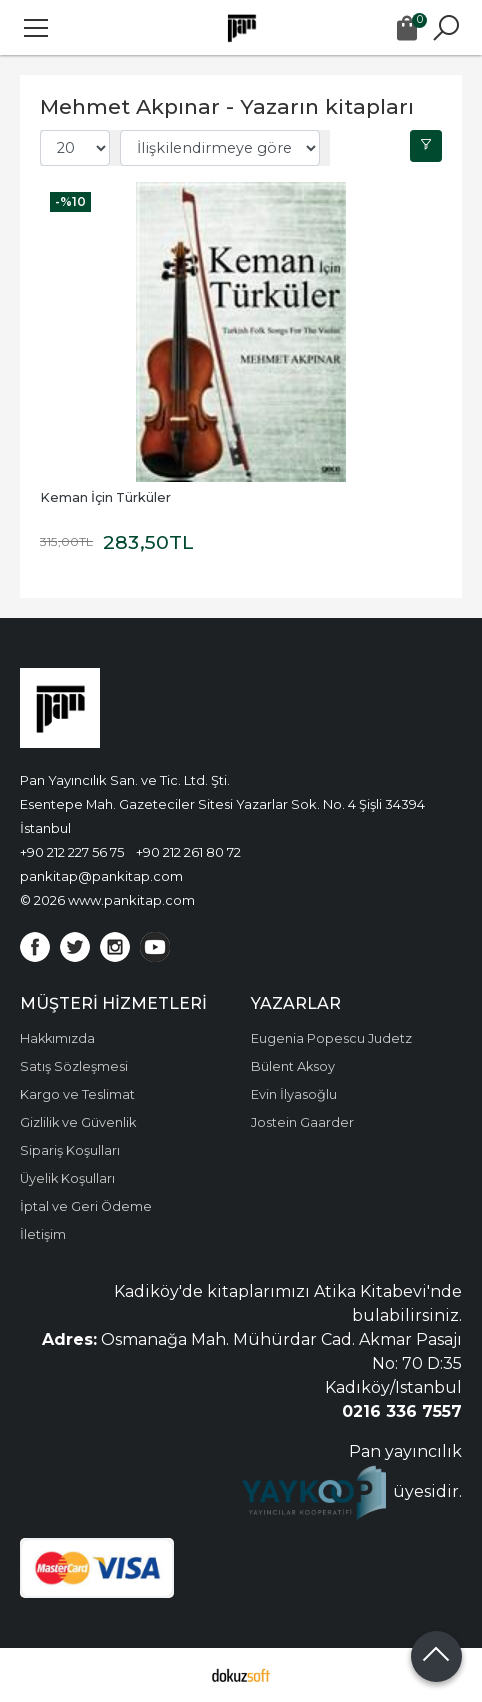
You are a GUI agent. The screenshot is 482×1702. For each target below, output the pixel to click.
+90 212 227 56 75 (72, 852)
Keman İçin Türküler (105, 497)
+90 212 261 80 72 (188, 852)
